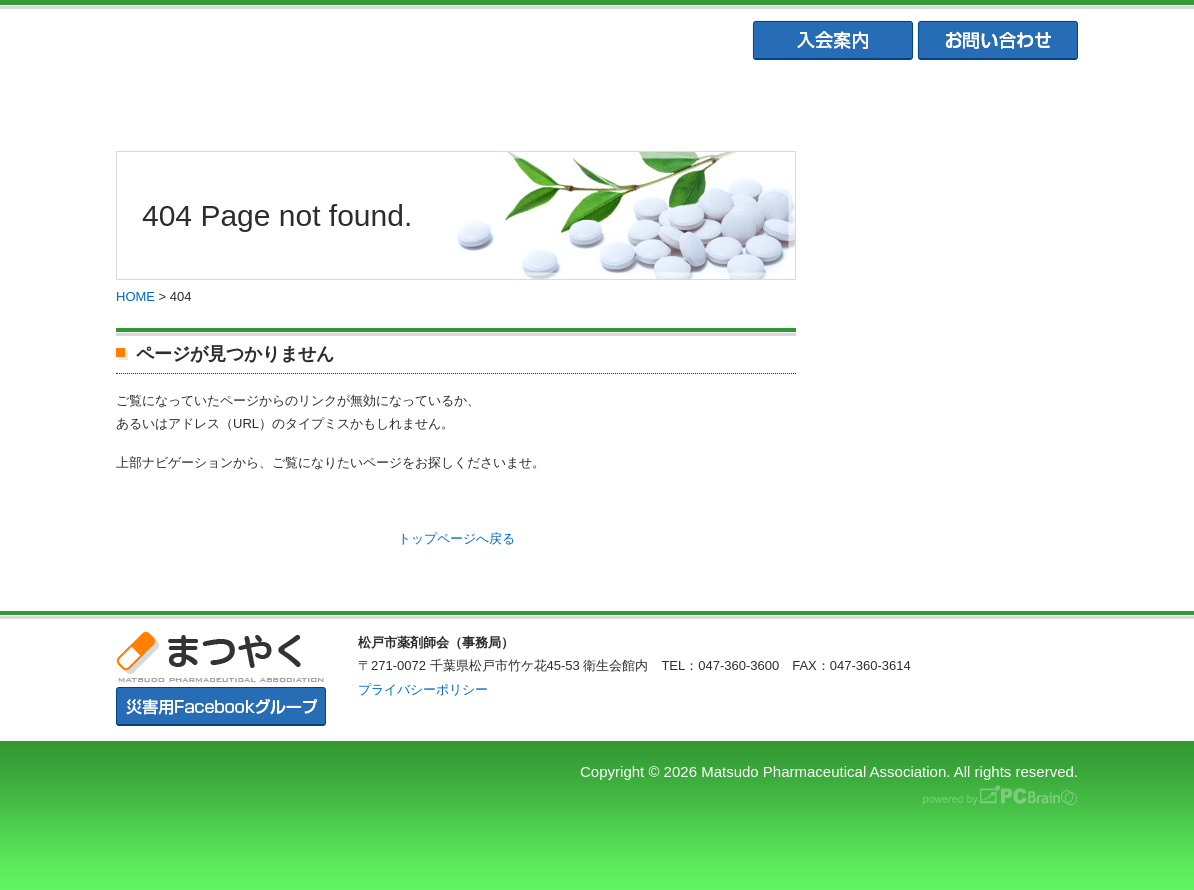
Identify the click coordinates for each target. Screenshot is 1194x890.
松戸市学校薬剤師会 (792, 100)
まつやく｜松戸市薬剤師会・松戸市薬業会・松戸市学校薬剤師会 (391, 41)
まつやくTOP (205, 100)
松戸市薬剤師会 (400, 100)
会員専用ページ (988, 100)
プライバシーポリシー (423, 689)
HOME (135, 296)
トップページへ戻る (456, 538)
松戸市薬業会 (596, 100)
